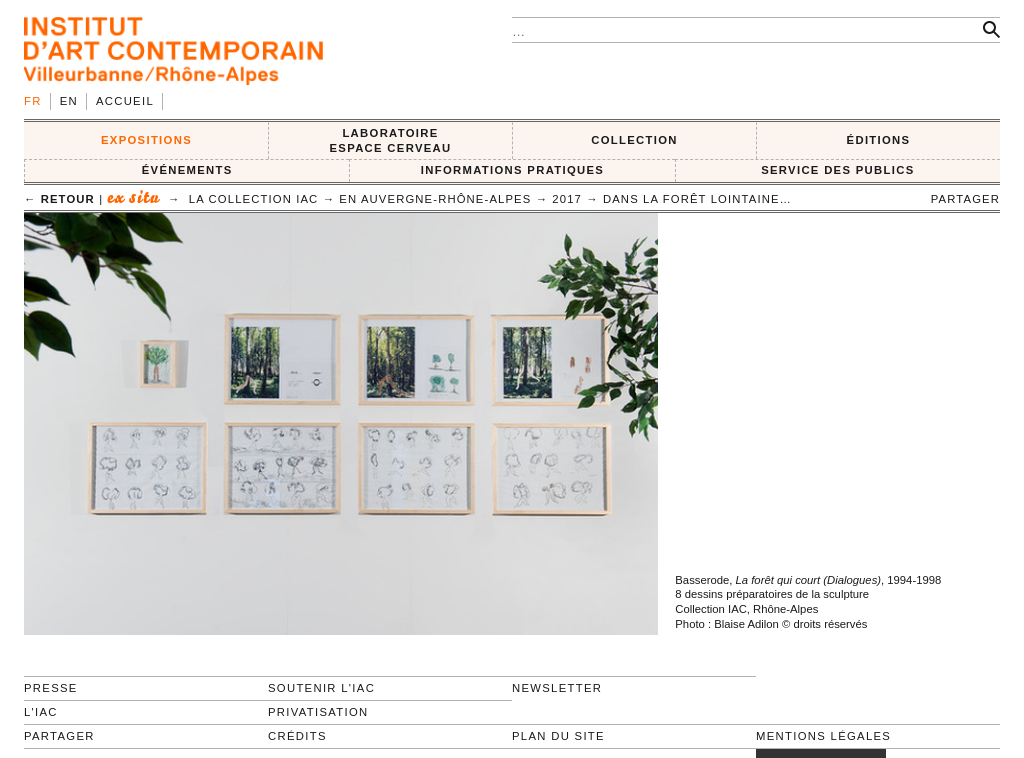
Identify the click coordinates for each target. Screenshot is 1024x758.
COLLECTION (634, 140)
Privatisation (318, 712)
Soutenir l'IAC (321, 688)
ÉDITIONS (879, 140)
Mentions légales (823, 736)
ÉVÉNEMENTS (187, 170)
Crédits (297, 736)
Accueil (125, 101)
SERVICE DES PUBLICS (837, 170)
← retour (59, 199)
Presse (51, 688)
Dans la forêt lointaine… (697, 199)
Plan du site (558, 736)
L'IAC (41, 712)
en (69, 101)
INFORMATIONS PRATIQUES (512, 170)
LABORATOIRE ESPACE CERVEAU (390, 140)
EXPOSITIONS (146, 140)
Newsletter (557, 688)
